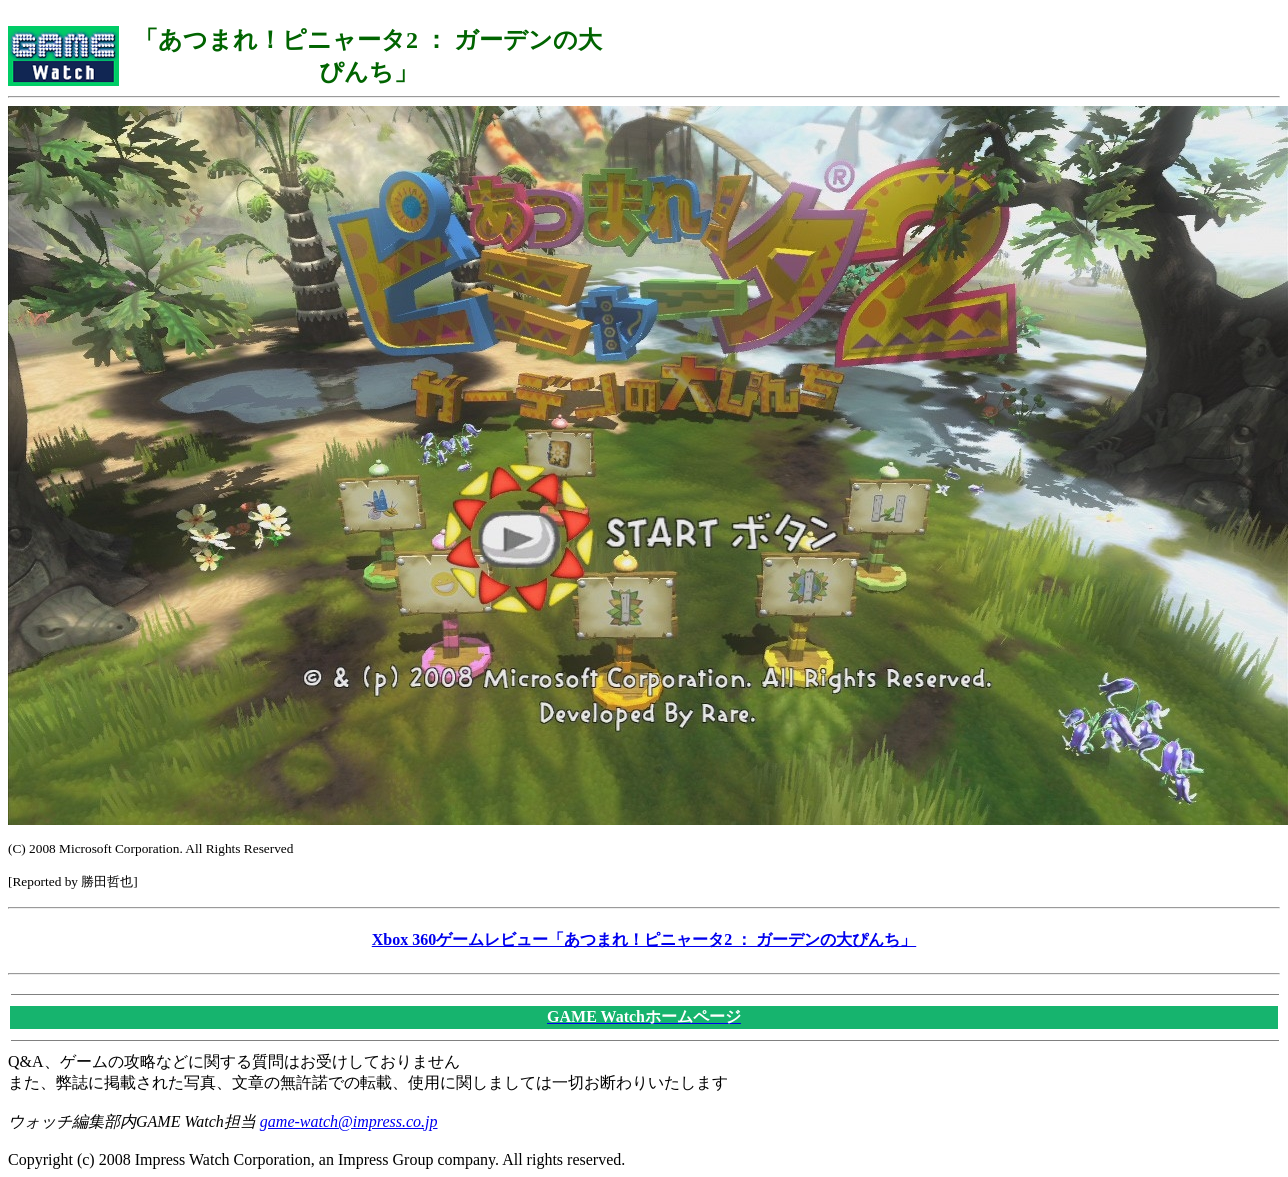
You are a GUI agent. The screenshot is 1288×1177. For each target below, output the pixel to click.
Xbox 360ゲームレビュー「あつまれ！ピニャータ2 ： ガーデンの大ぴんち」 (644, 939)
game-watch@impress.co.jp (349, 1121)
